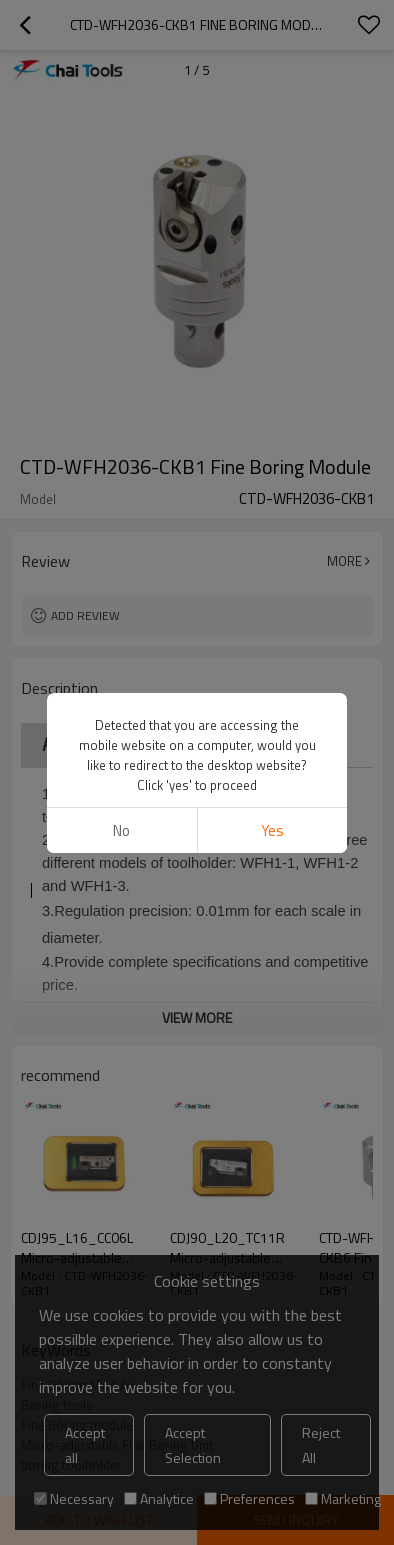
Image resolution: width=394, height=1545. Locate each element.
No (121, 215)
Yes (272, 215)
